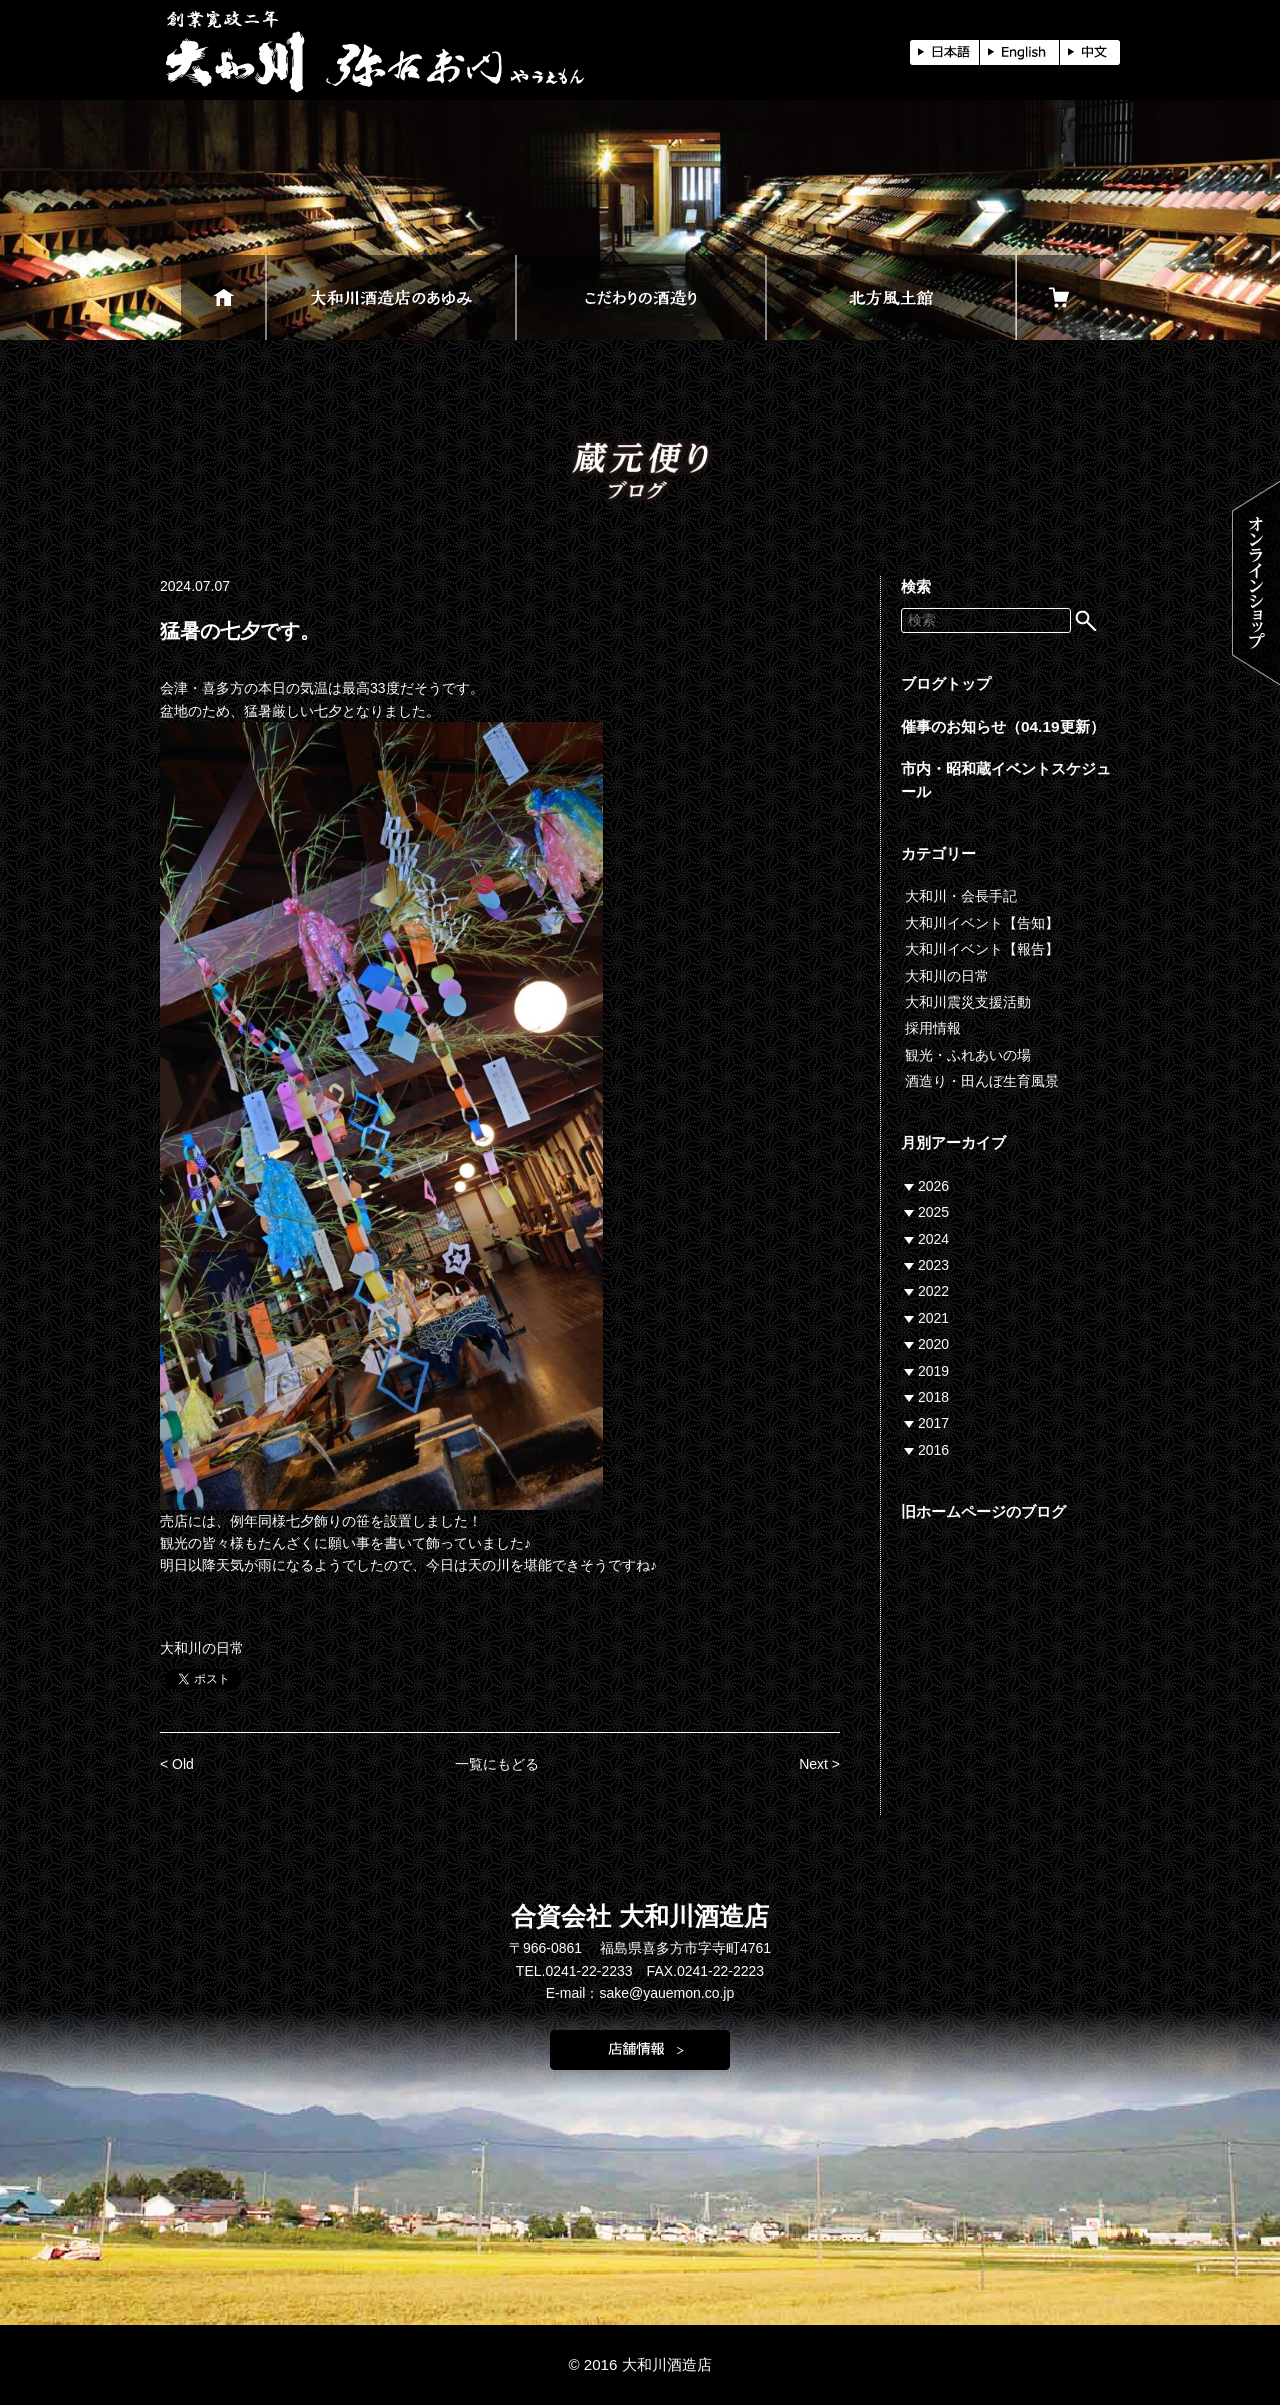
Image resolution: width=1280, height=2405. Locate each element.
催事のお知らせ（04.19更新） (1003, 726)
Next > (819, 1764)
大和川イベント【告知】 (982, 923)
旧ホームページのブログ (983, 1511)
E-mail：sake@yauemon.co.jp (640, 1993)
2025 (933, 1212)
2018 (933, 1397)
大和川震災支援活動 (968, 1002)
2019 (933, 1371)
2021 (933, 1318)
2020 (933, 1344)
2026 (933, 1186)
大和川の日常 (202, 1648)
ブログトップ (946, 683)
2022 (933, 1291)
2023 (933, 1265)
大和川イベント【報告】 (982, 949)
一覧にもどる (497, 1764)
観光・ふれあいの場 (968, 1055)
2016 (933, 1450)
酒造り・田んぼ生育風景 (982, 1081)
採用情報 (933, 1028)
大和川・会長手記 (961, 896)
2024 (933, 1239)
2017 (933, 1423)
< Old (177, 1764)
